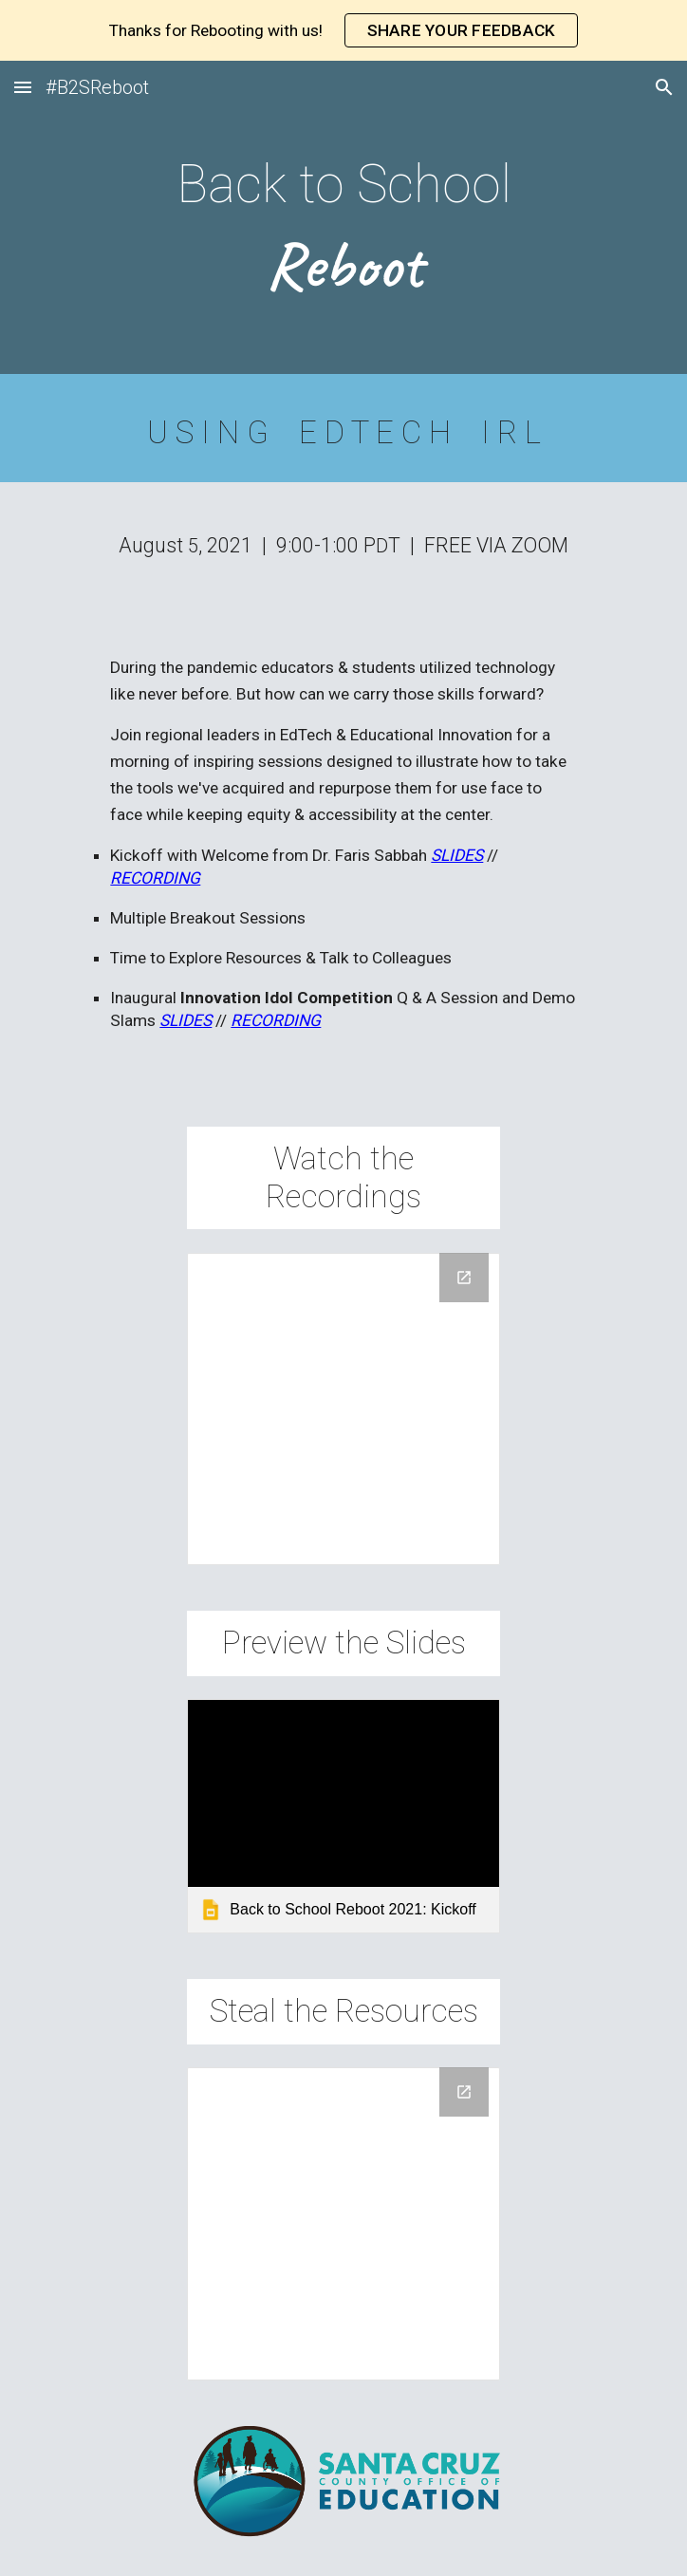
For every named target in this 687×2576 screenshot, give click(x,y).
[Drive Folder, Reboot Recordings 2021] (343, 1409)
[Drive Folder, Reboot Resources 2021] (343, 2223)
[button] (23, 87)
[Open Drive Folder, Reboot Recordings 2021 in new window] (464, 1277)
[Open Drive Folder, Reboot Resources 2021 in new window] (464, 2092)
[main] (343, 222)
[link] (343, 1816)
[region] (343, 30)
